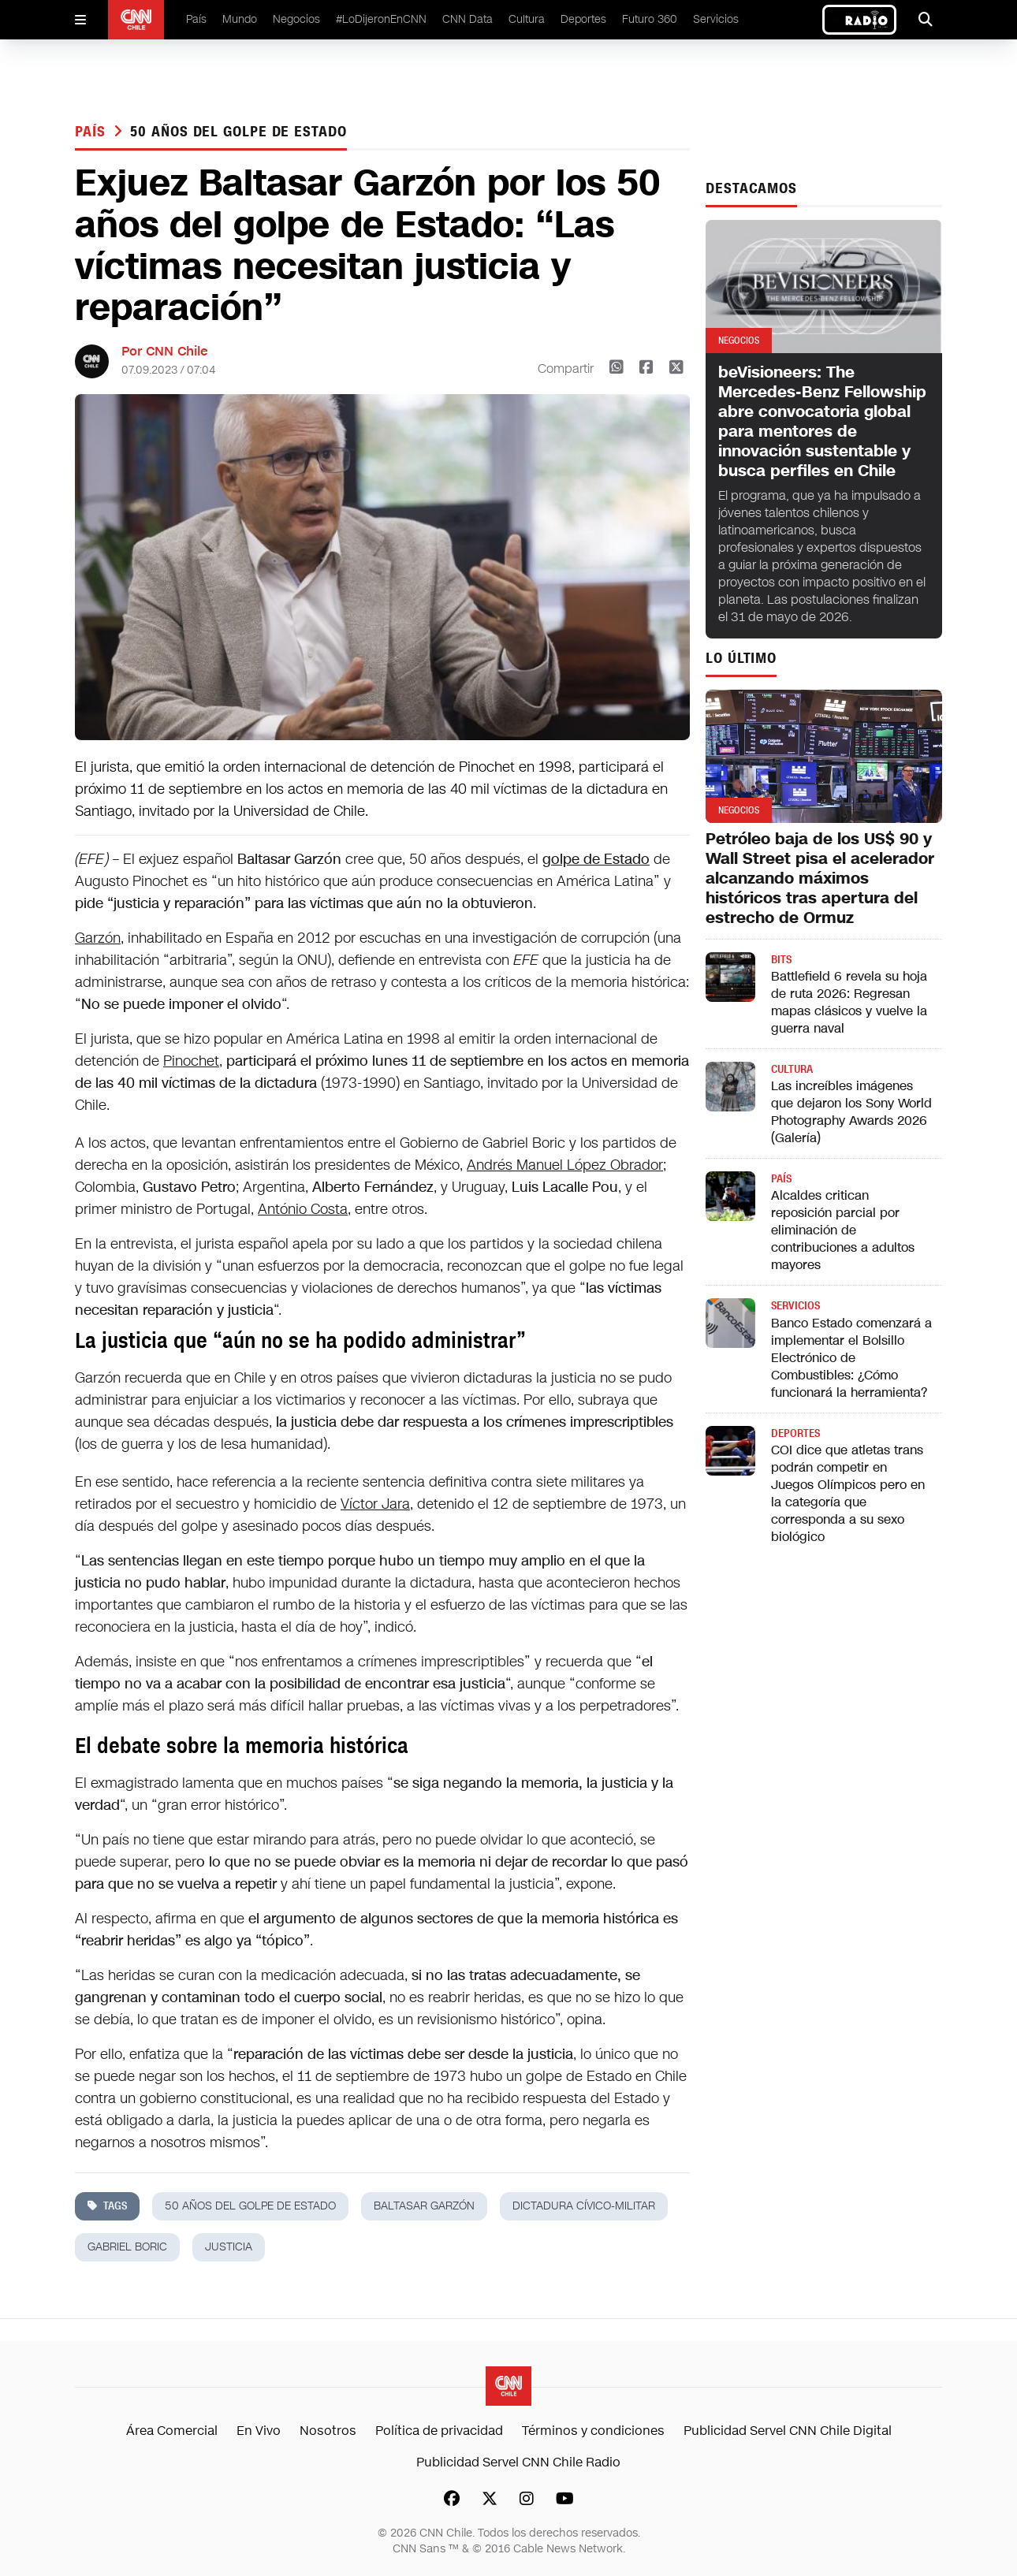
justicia (228, 2246)
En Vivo (259, 2431)
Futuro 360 (649, 19)
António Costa (303, 1209)
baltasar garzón (424, 2205)
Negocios (296, 19)
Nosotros (328, 2431)
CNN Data (467, 19)
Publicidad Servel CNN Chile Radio (518, 2462)
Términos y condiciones (593, 2431)
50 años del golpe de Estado (238, 131)
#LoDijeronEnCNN (381, 19)
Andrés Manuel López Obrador (565, 1165)
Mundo (239, 19)
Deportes (583, 19)
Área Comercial (172, 2431)
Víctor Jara (375, 1504)
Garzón (98, 938)
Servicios (716, 19)
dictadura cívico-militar (583, 2205)
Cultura (526, 19)
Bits (781, 959)
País (196, 19)
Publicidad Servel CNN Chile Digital (788, 2431)
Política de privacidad (439, 2431)
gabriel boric (127, 2246)
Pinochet (191, 1061)
